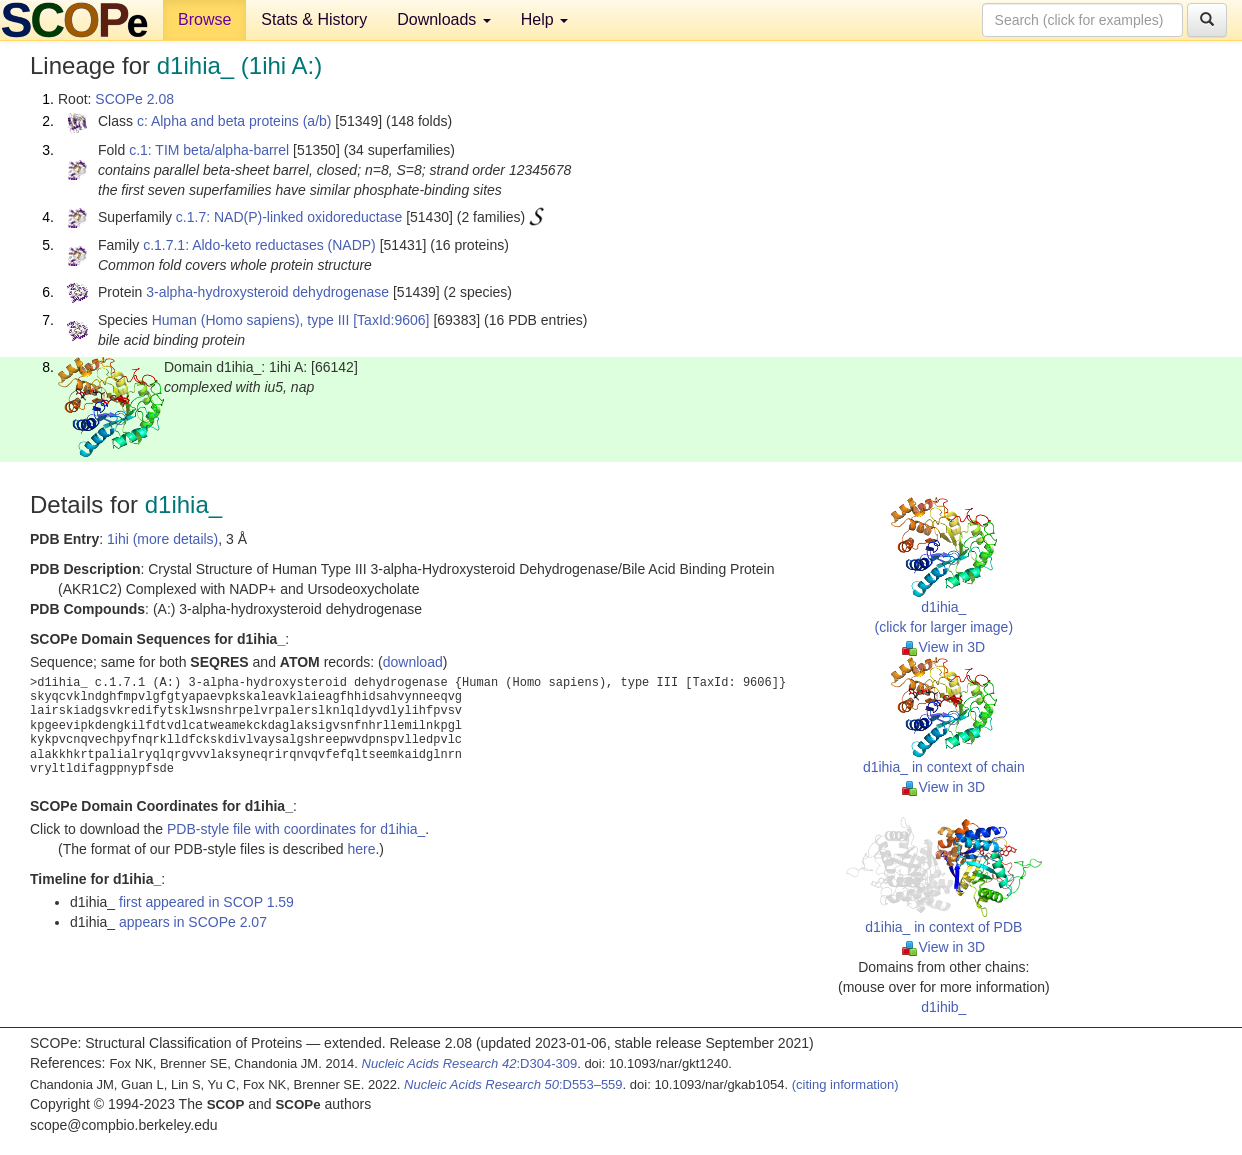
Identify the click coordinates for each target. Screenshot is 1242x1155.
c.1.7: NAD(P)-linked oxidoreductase (289, 217)
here (361, 849)
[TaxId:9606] (391, 320)
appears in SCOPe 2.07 (193, 922)
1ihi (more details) (162, 539)
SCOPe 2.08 (134, 99)
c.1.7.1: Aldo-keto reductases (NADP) (259, 245)
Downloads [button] (444, 19)
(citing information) (845, 1084)
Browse (204, 19)
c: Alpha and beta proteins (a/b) (234, 121)
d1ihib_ (943, 1007)
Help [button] (544, 19)
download (413, 662)
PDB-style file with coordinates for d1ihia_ (296, 829)
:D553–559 (513, 1084)
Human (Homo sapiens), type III (251, 320)
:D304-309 (470, 1063)
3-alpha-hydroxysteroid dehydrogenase (267, 292)
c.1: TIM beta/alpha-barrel (209, 150)
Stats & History (314, 19)
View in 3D (943, 647)
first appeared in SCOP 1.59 (206, 902)
